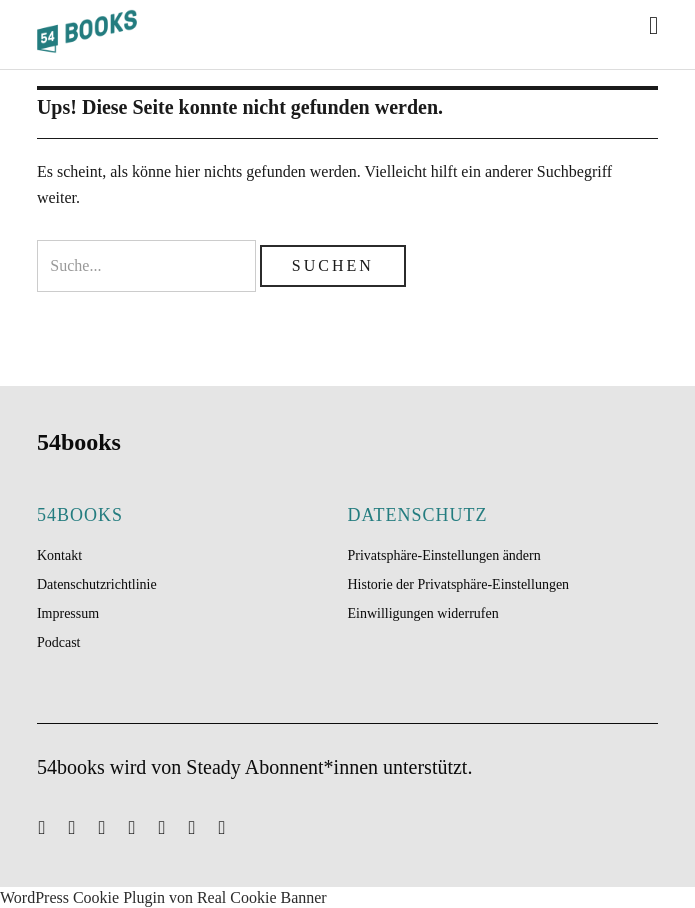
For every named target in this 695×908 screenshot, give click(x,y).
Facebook (140, 826)
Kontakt (59, 555)
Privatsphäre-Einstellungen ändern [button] (444, 555)
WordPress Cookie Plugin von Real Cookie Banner (163, 897)
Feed (200, 826)
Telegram (230, 826)
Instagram (170, 826)
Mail (50, 826)
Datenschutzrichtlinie (97, 584)
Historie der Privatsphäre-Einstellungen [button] (459, 584)
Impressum (68, 613)
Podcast (59, 642)
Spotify (110, 826)
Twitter (80, 826)
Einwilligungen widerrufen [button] (423, 613)
